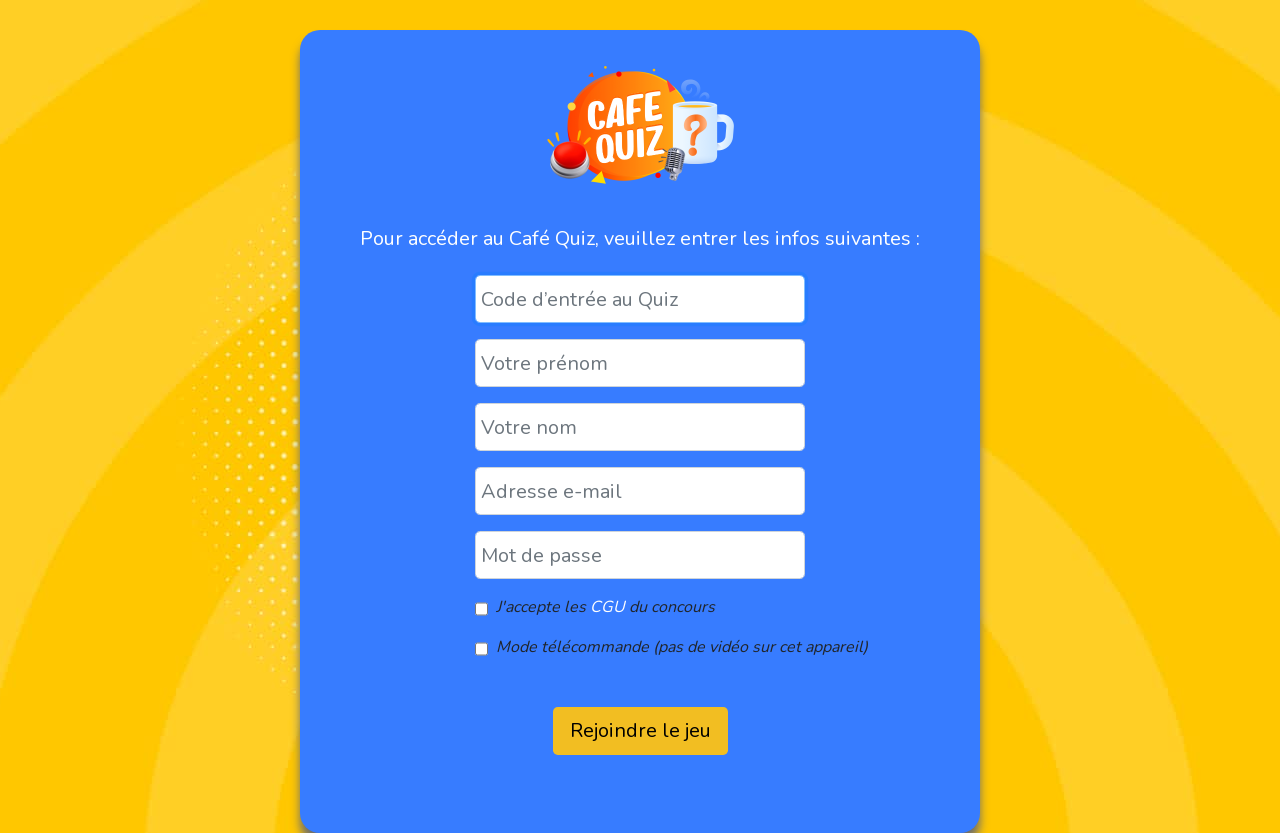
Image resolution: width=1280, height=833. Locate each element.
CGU (607, 607)
